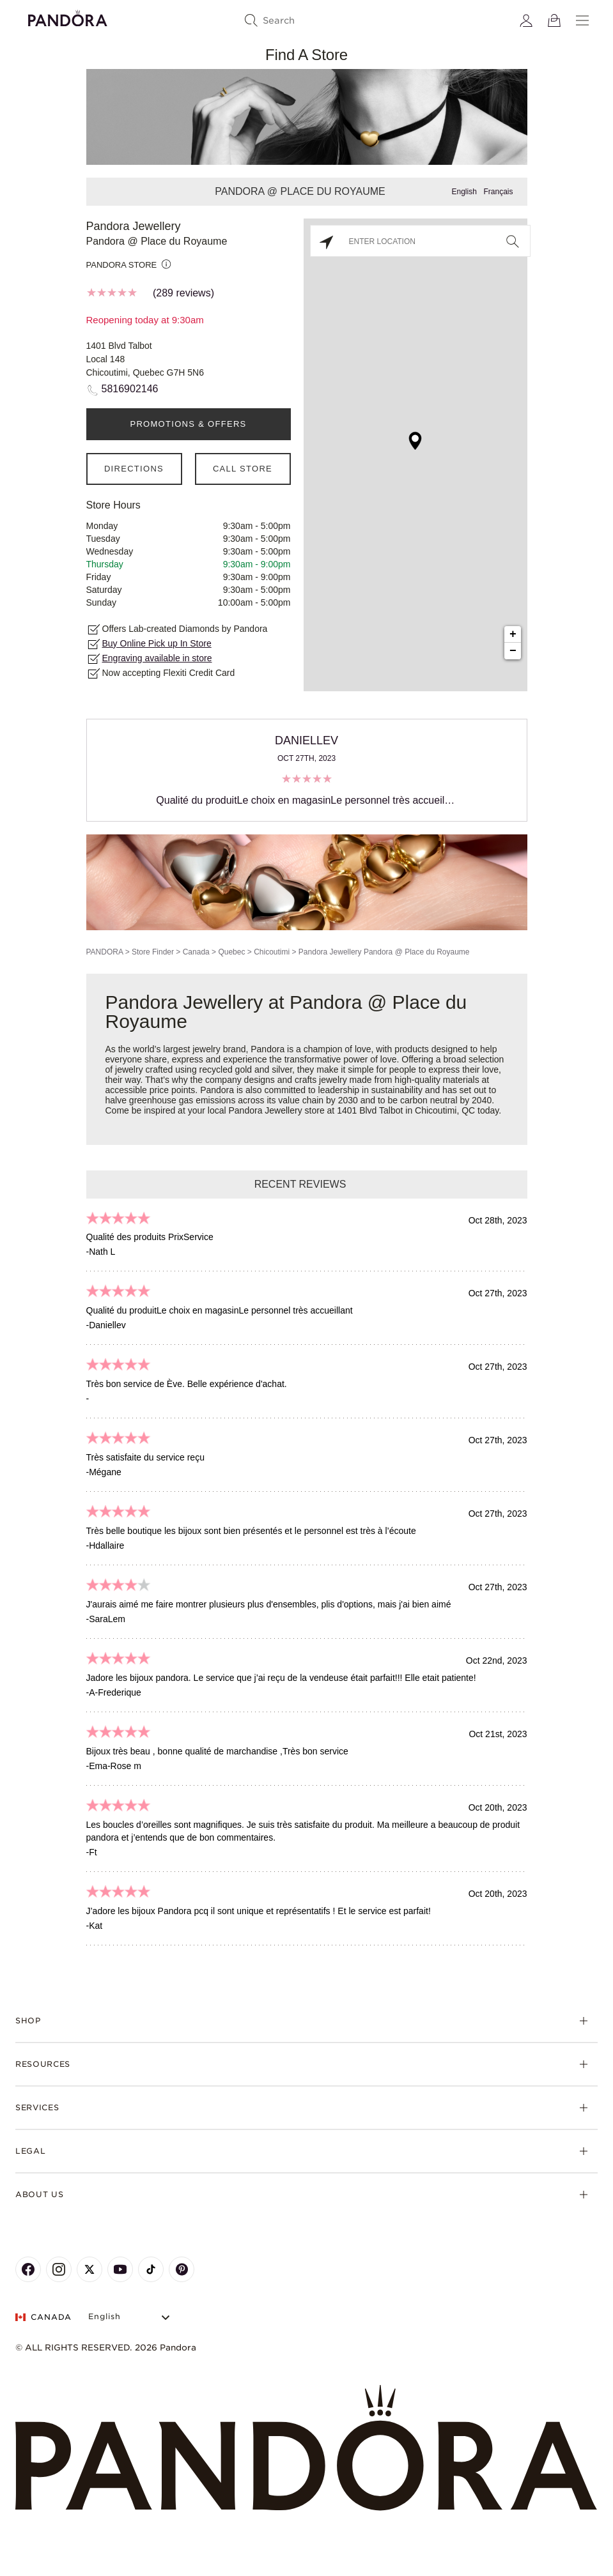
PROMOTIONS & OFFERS (188, 424)
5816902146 (130, 388)
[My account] (526, 20)
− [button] (512, 651)
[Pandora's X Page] (89, 2269)
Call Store (242, 468)
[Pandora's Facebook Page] (28, 2269)
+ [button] (512, 634)
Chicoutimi (272, 951)
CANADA (43, 2317)
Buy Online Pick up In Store (157, 643)
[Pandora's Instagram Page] (59, 2269)
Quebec (231, 951)
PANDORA (104, 951)
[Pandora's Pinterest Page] (181, 2269)
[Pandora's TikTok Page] (151, 2269)
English (463, 191)
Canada (196, 951)
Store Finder (153, 951)
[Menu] (582, 20)
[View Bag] (554, 20)
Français (498, 191)
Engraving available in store (157, 658)
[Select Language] (130, 2317)
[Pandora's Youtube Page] (120, 2269)
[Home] (306, 2448)
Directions (134, 468)
